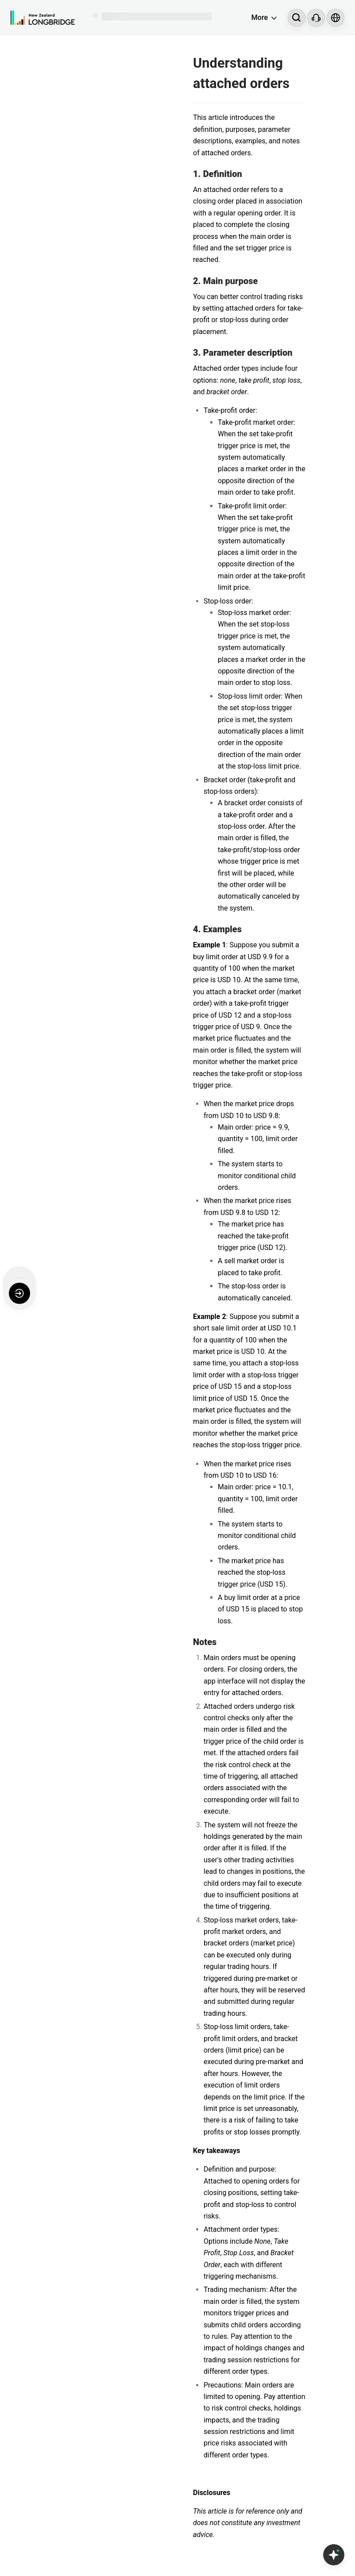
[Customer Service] (316, 18)
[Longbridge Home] (43, 18)
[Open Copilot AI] (333, 2554)
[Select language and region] (335, 18)
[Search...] (296, 18)
